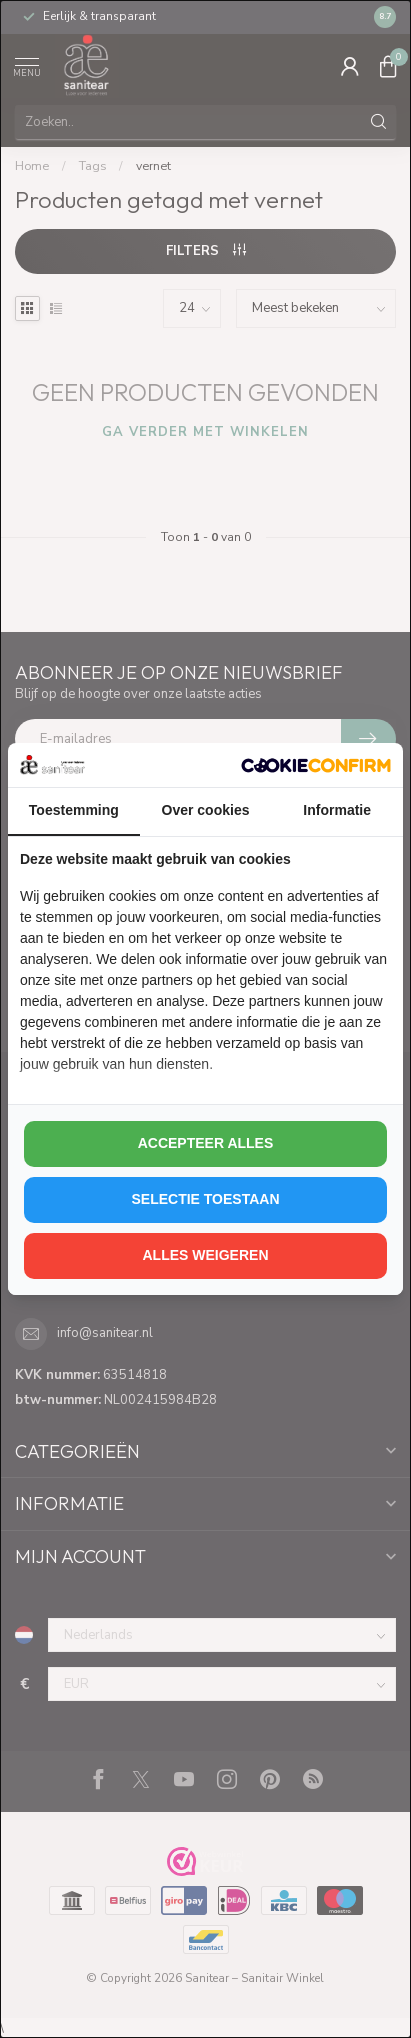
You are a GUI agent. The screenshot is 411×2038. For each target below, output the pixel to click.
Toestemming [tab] (74, 810)
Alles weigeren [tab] (205, 1255)
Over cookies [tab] (206, 810)
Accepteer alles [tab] (206, 1143)
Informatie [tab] (337, 810)
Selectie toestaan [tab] (205, 1199)
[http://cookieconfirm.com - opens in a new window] (316, 765)
